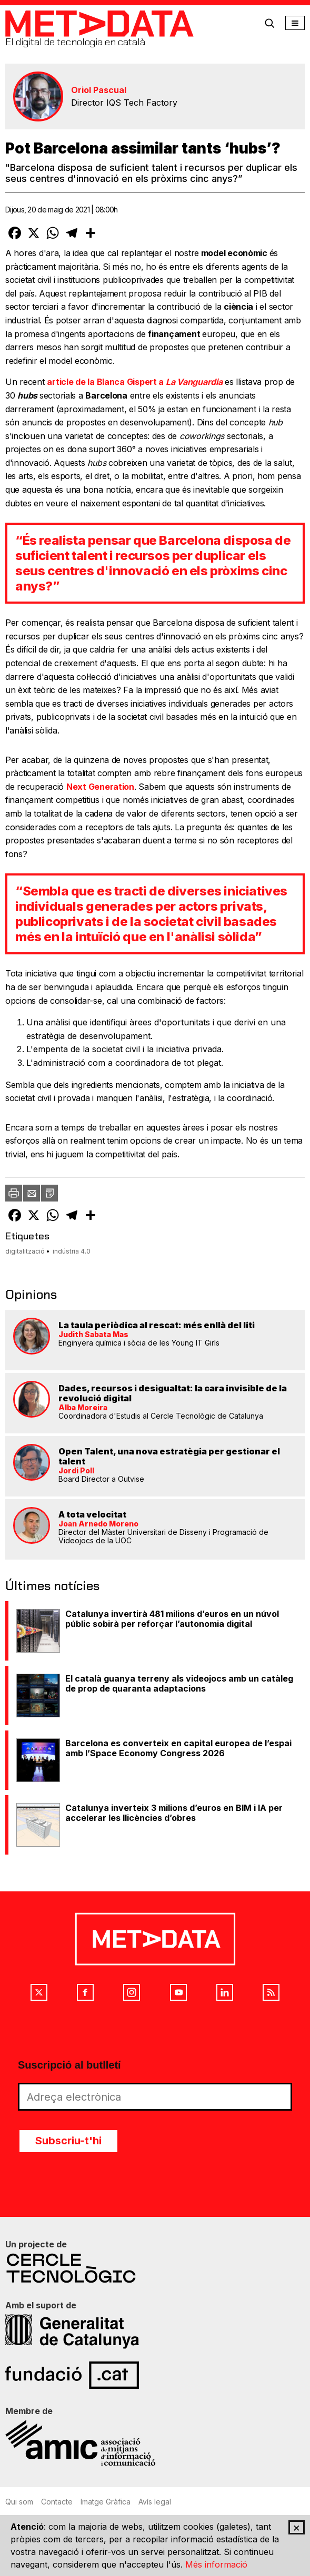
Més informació (216, 2564)
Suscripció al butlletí (69, 2065)
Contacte (57, 2501)
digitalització (25, 1251)
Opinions (31, 1294)
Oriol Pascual (98, 90)
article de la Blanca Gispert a (134, 381)
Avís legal (154, 2501)
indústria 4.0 (72, 1251)
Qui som (19, 2501)
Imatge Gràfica (106, 2501)
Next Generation (100, 786)
